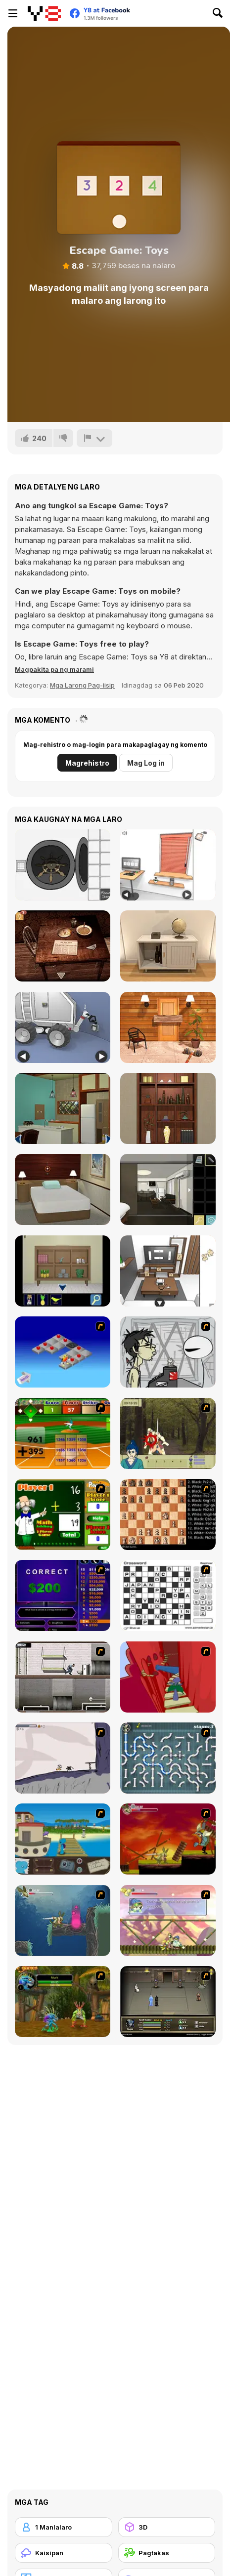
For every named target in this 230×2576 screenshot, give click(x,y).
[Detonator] (62, 1352)
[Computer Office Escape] (168, 864)
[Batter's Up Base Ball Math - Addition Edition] (62, 1433)
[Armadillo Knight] (168, 1839)
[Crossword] (168, 1595)
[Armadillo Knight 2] (62, 1920)
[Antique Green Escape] (62, 1108)
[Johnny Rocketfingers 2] (168, 1352)
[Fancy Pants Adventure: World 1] (62, 1758)
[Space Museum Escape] (62, 1027)
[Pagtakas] (167, 2553)
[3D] (167, 2527)
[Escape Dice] (62, 864)
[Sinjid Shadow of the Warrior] (168, 2001)
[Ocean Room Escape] (62, 1271)
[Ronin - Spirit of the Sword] (168, 1433)
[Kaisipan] (63, 2553)
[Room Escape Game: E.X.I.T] (168, 945)
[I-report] (94, 438)
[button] (54, 669)
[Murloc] (62, 2001)
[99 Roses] (168, 1189)
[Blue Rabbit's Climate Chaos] (62, 1839)
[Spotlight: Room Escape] (62, 945)
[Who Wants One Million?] (62, 1595)
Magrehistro (87, 763)
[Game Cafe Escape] (168, 1271)
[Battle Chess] (168, 1514)
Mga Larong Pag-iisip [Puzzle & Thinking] (82, 685)
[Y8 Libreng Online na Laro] (44, 13)
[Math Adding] (62, 1514)
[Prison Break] (62, 1677)
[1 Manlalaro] (63, 2527)
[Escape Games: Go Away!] (168, 1027)
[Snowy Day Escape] (62, 1189)
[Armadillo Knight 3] (168, 1920)
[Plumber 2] (168, 1758)
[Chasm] (168, 1677)
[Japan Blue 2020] (168, 1108)
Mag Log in (146, 763)
